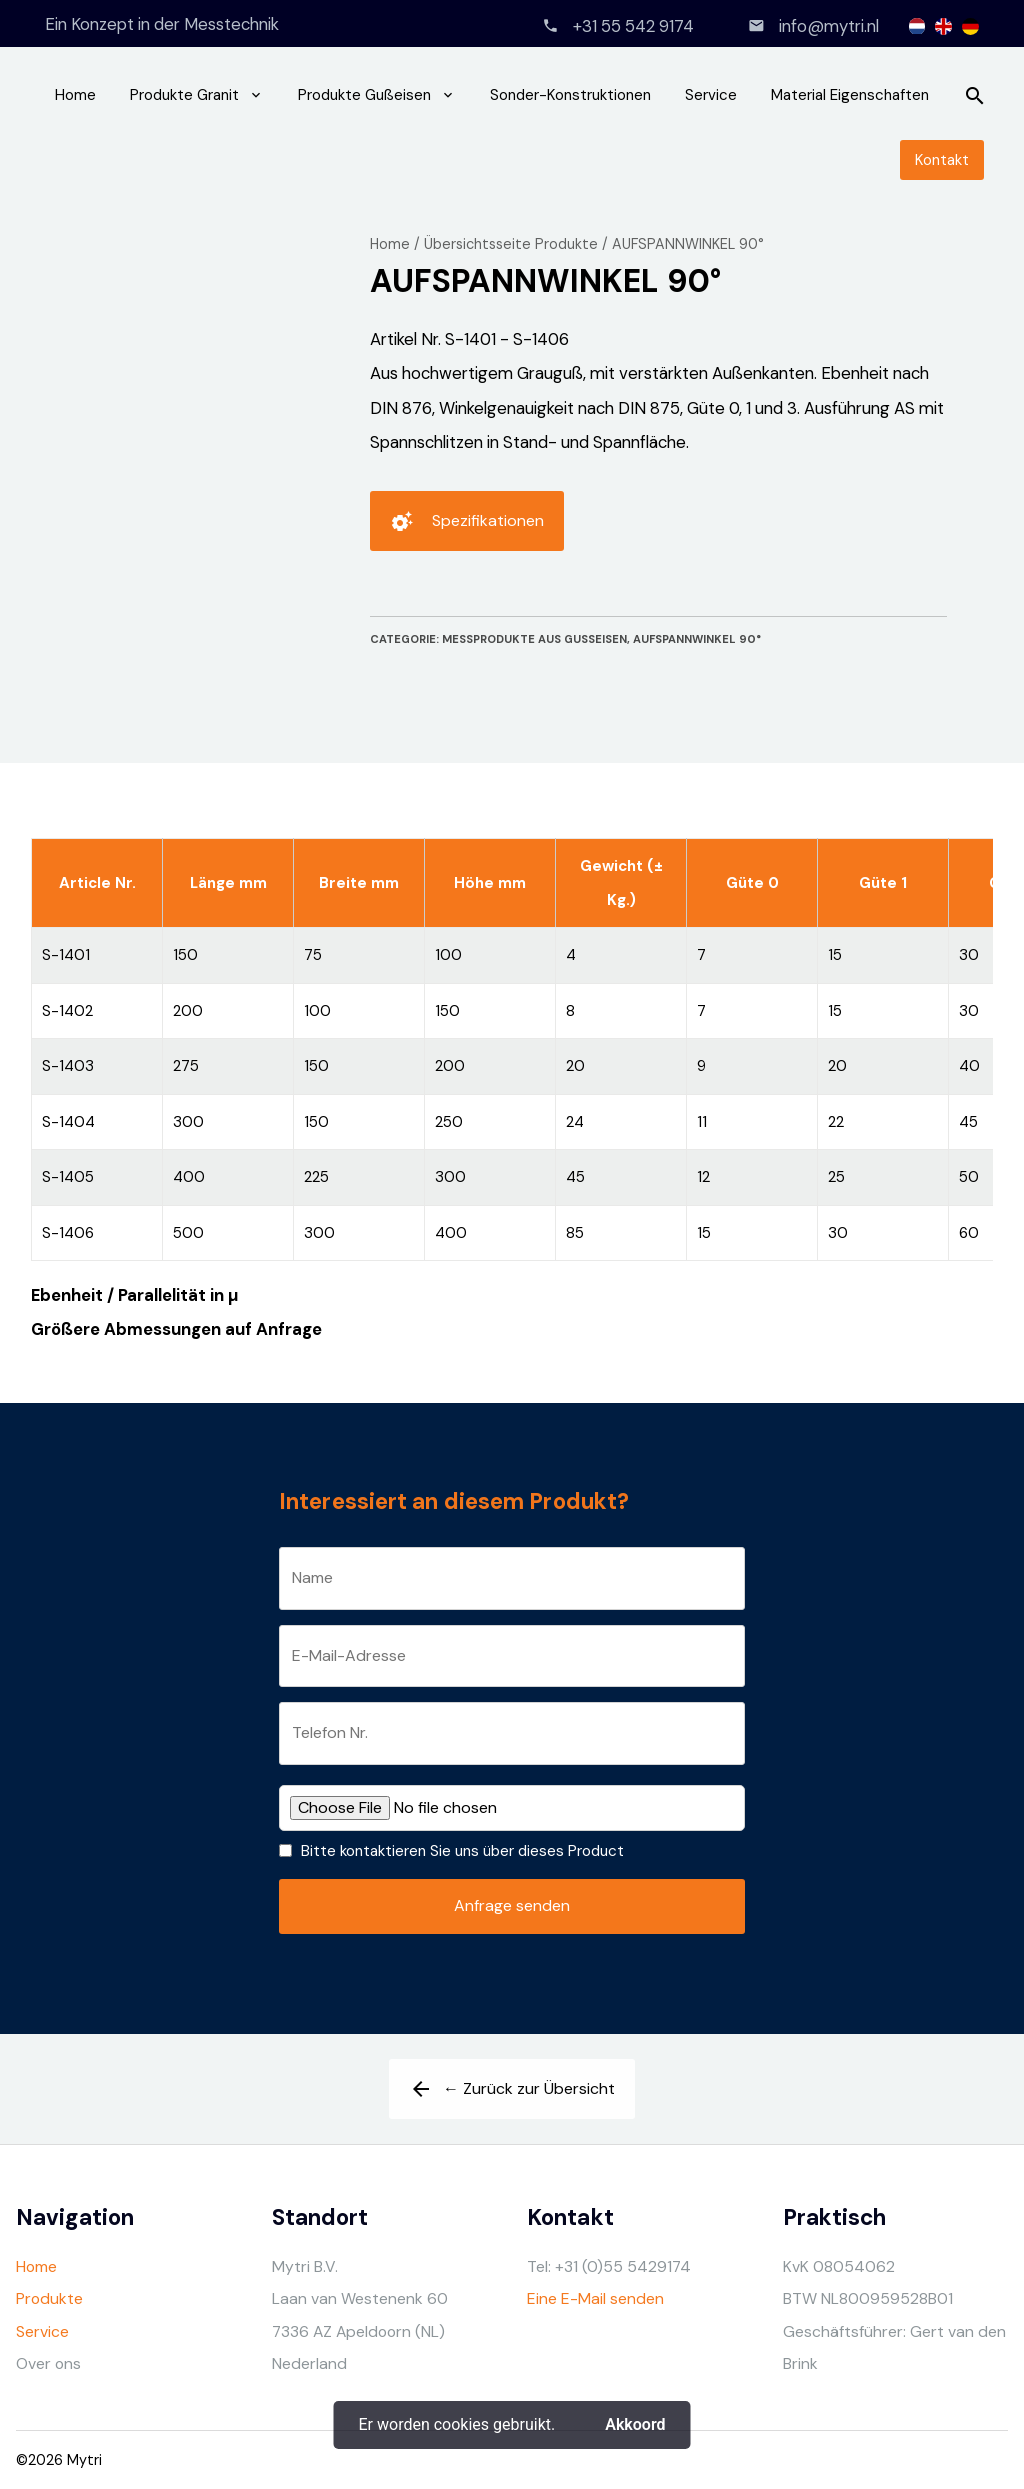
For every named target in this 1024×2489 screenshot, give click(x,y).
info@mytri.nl (829, 26)
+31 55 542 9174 (633, 26)
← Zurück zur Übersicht (512, 2096)
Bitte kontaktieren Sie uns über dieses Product (462, 1851)
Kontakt (942, 160)
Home (75, 95)
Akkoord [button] (635, 2424)
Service (711, 95)
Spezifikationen (467, 528)
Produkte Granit (184, 95)
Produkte (49, 2298)
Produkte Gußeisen (364, 95)
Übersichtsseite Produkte (511, 244)
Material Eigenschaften (850, 95)
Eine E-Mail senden (595, 2298)
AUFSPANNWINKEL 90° (688, 244)
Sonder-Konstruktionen (570, 95)
